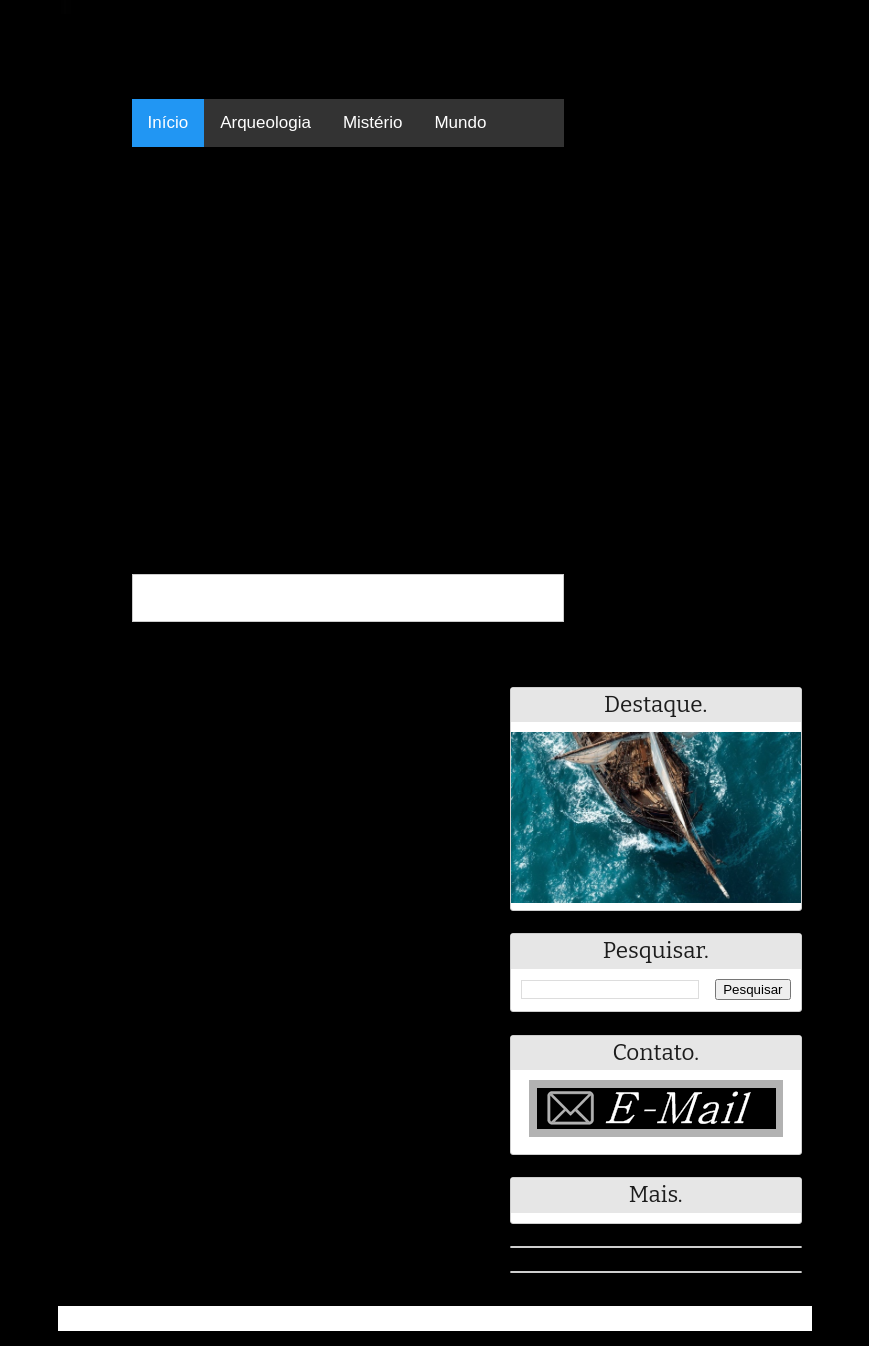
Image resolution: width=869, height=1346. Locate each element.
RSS (786, 1318)
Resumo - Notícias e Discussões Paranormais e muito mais (280, 1318)
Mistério (373, 122)
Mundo (460, 122)
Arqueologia (265, 122)
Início (168, 122)
